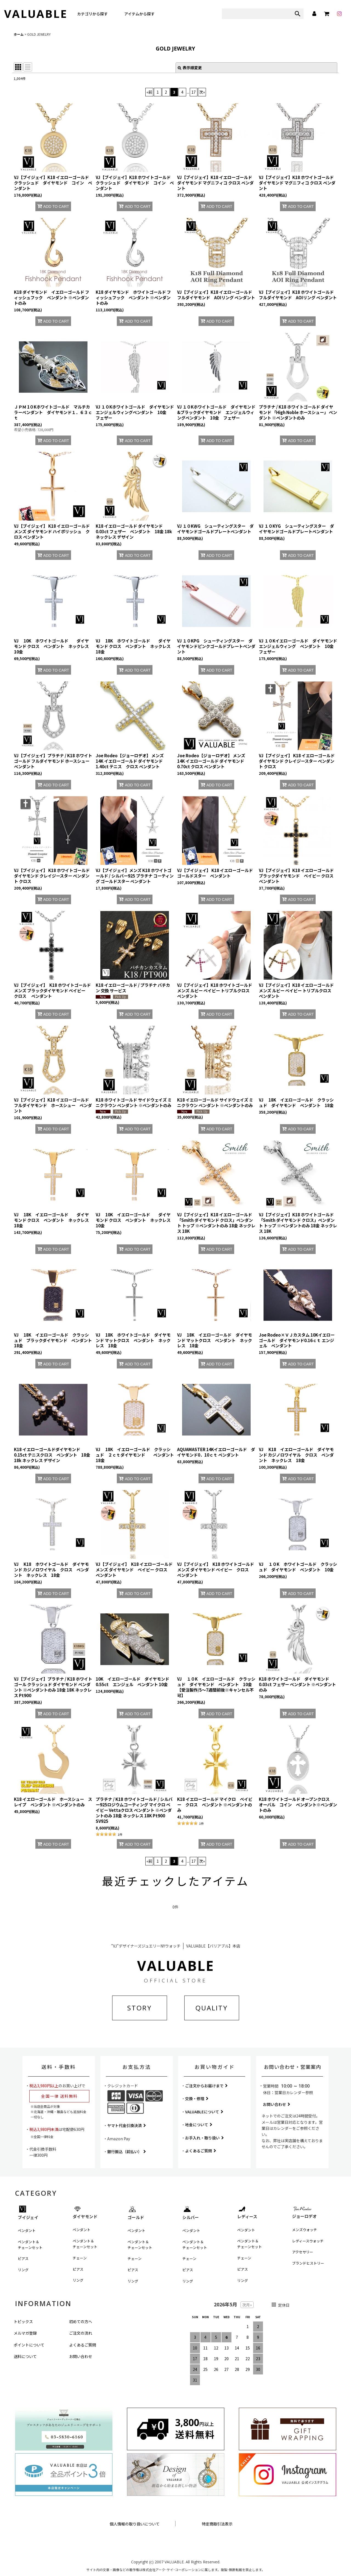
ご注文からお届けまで (206, 2085)
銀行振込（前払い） (126, 2151)
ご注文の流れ (80, 2333)
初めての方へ (80, 2321)
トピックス (23, 2321)
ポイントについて (29, 2345)
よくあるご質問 (200, 2150)
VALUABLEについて (204, 2111)
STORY (139, 2007)
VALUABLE (35, 13)
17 (193, 92)
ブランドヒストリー (308, 2263)
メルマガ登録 (25, 2333)
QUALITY (212, 2007)
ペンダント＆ (30, 2245)
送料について (25, 2356)
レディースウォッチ (308, 2240)
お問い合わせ (276, 2104)
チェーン (80, 2258)
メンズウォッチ (304, 2229)
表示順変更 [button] (190, 67)
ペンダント (27, 2230)
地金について (198, 2124)
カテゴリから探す (92, 13)
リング (23, 2269)
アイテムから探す (139, 13)
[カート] (327, 13)
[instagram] (339, 13)
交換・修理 (196, 2098)
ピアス (23, 2258)
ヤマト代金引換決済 (126, 2125)
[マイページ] (314, 13)
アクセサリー (302, 2251)
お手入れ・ (204, 2138)
